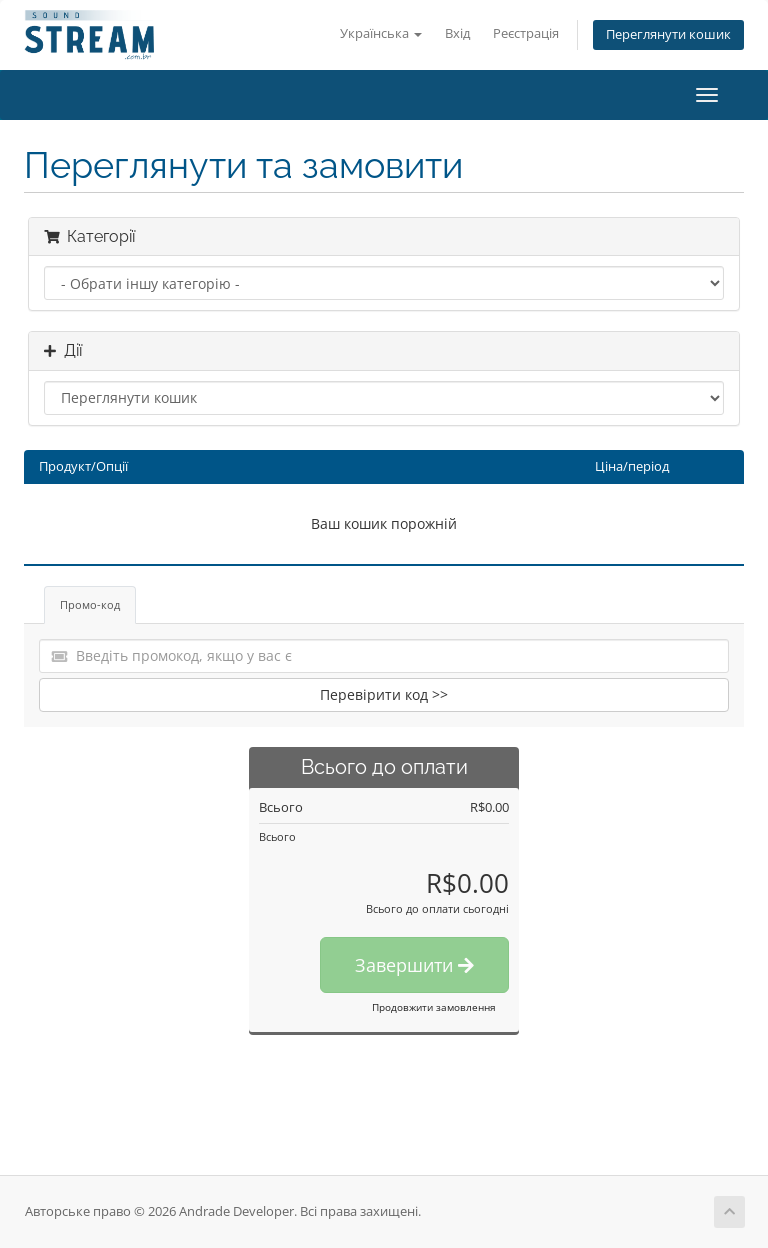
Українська (381, 33)
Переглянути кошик (668, 34)
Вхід (457, 33)
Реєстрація (526, 33)
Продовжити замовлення (434, 1007)
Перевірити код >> (384, 694)
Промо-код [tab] (90, 604)
